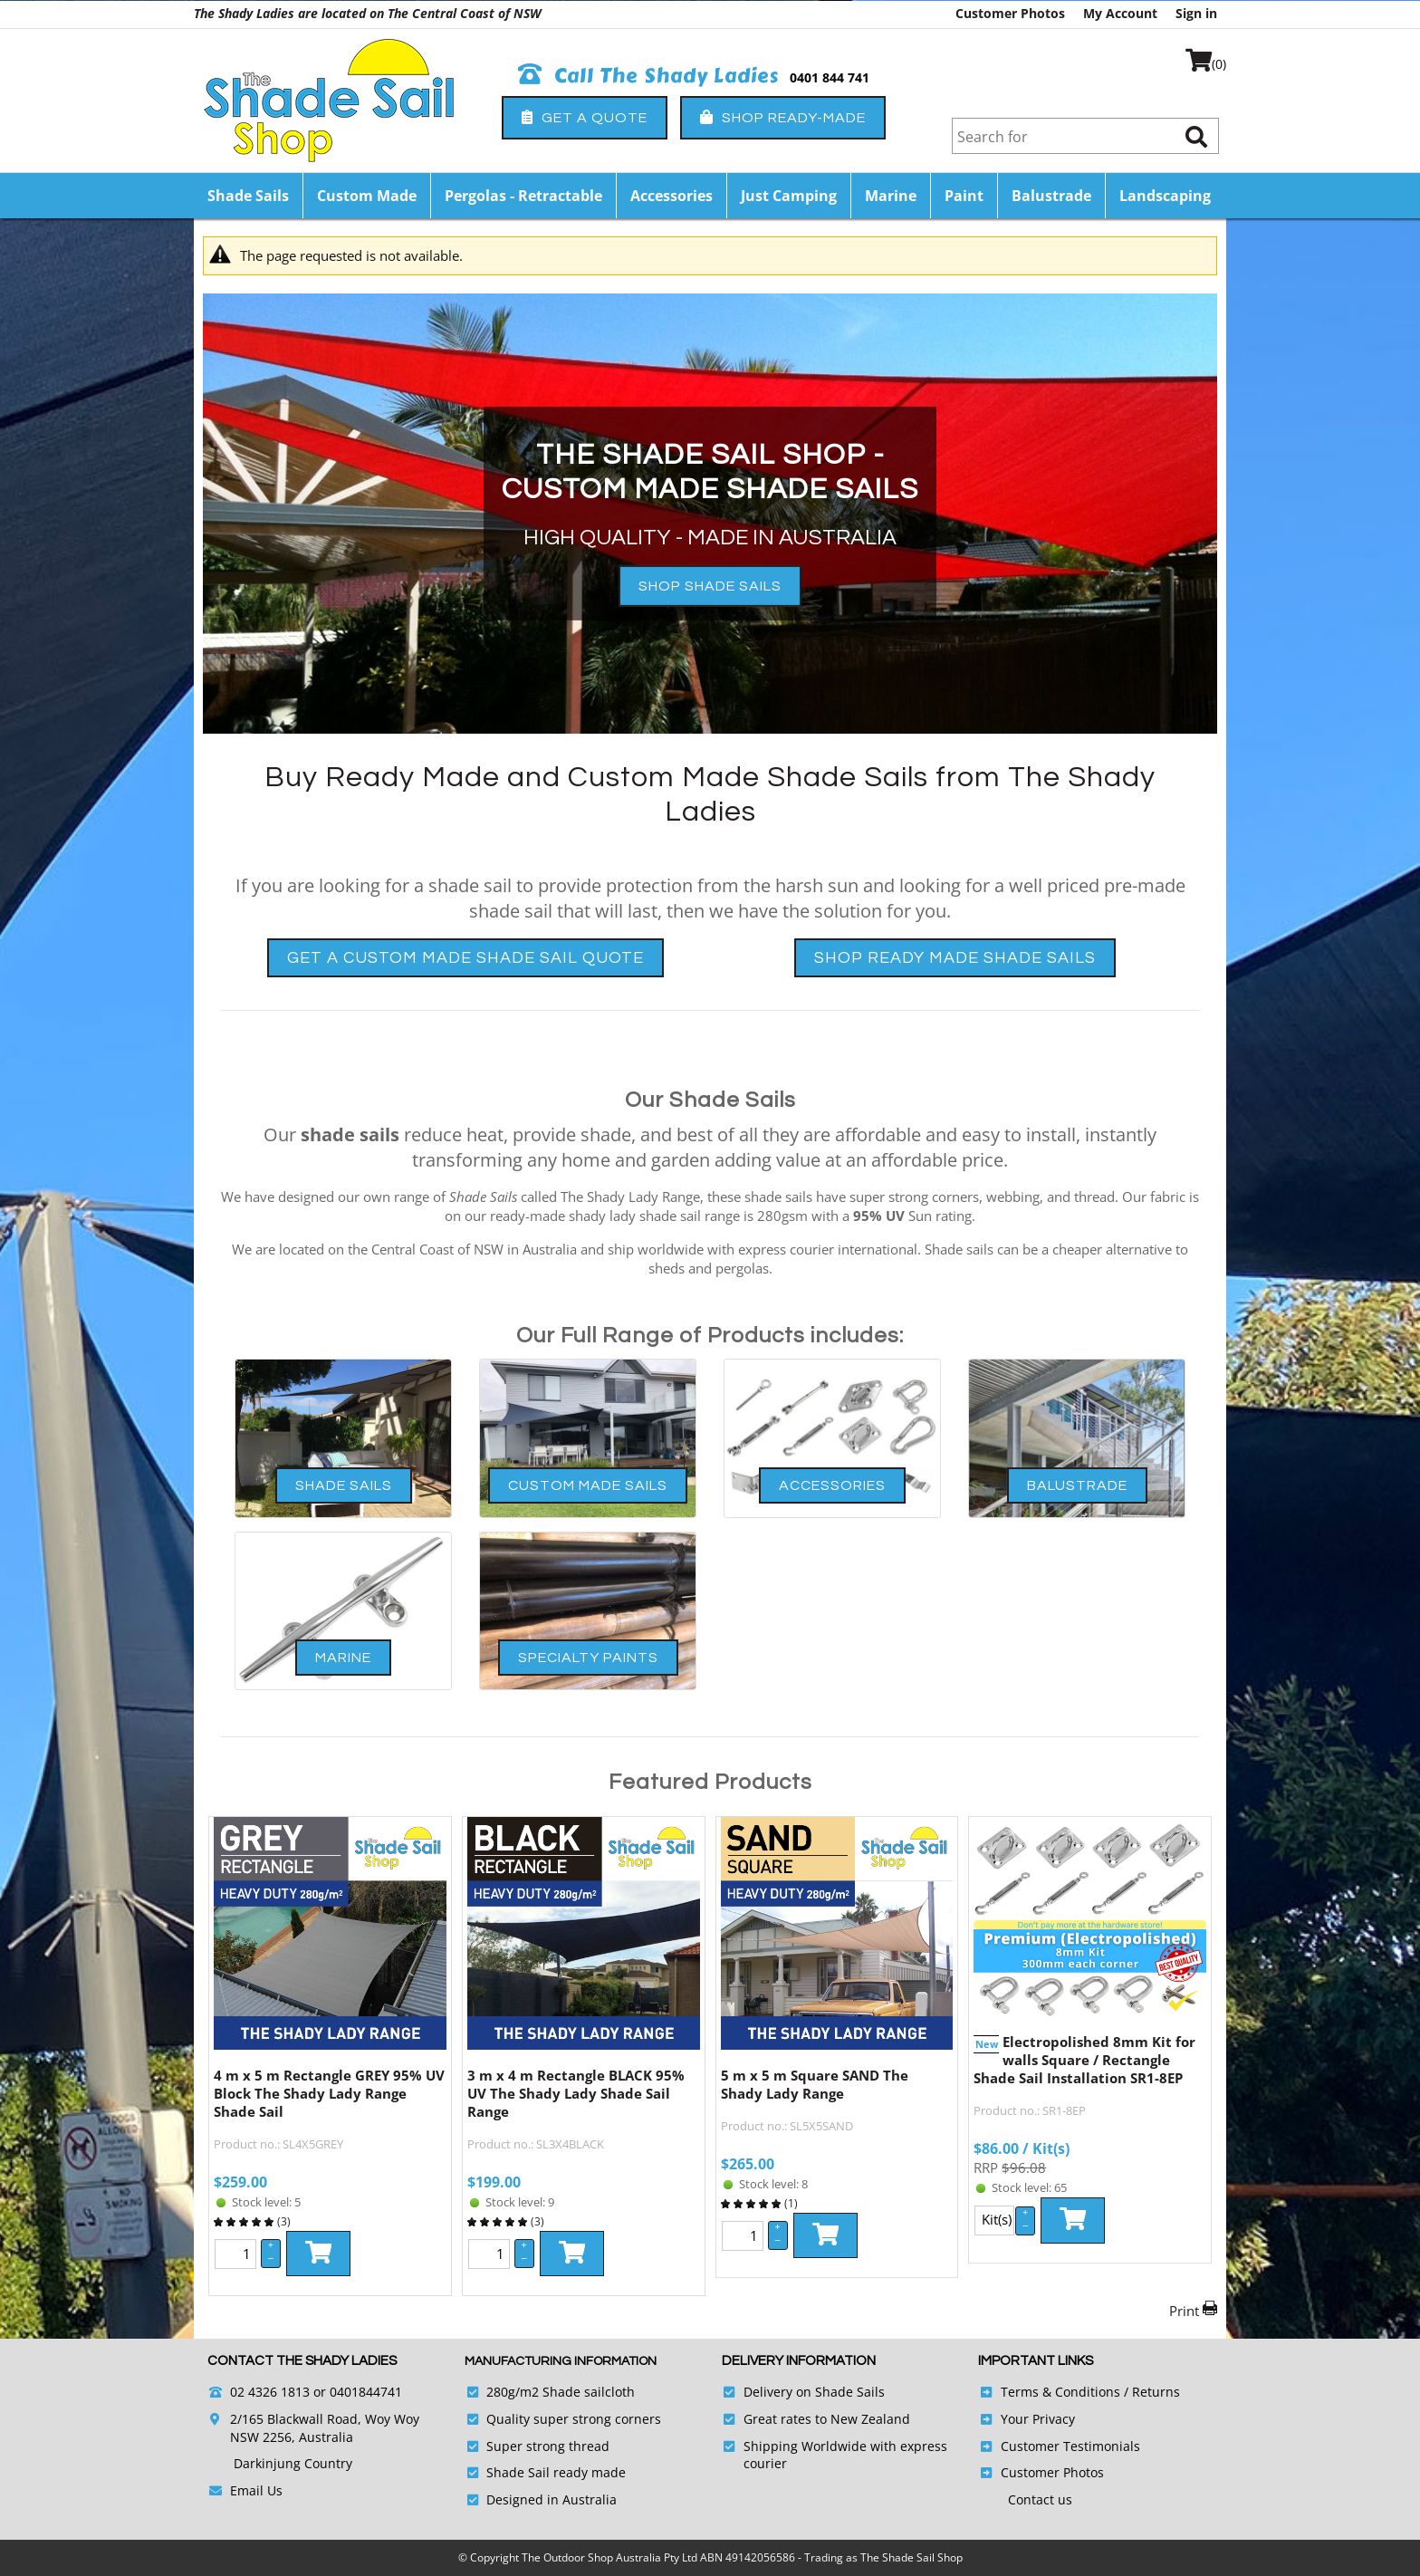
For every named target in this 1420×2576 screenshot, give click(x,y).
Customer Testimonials (1070, 2446)
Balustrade (1051, 196)
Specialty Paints (588, 1657)
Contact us (1040, 2499)
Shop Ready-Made (783, 117)
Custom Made (367, 196)
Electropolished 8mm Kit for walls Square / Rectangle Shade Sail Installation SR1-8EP (1084, 2060)
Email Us (256, 2490)
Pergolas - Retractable (523, 196)
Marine (890, 196)
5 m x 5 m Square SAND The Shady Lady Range (814, 2084)
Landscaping (1165, 196)
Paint (964, 196)
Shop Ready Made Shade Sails (955, 957)
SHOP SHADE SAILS (710, 586)
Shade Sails (248, 196)
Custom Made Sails (587, 1485)
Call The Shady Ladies (649, 76)
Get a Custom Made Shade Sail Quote (465, 957)
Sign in (1196, 13)
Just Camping (789, 196)
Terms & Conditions (1060, 2391)
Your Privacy (1038, 2418)
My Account (1120, 13)
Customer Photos (1010, 13)
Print (1184, 2311)
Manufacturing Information (561, 2361)
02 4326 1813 (270, 2391)
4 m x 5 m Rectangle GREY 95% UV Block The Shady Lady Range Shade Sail (329, 2093)
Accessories (671, 196)
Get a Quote (585, 117)
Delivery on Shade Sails (814, 2391)
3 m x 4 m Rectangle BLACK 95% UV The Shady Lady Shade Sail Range (576, 2093)
